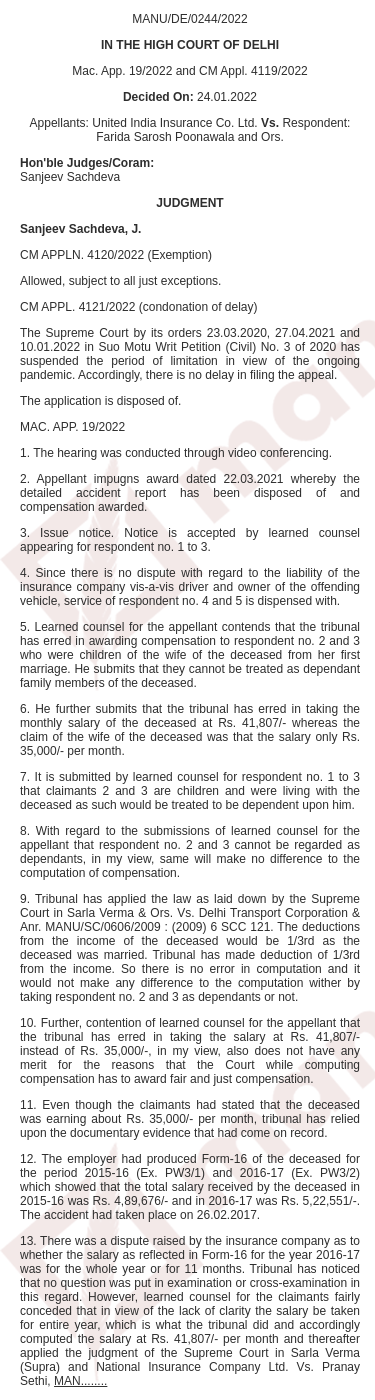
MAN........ (80, 1381)
